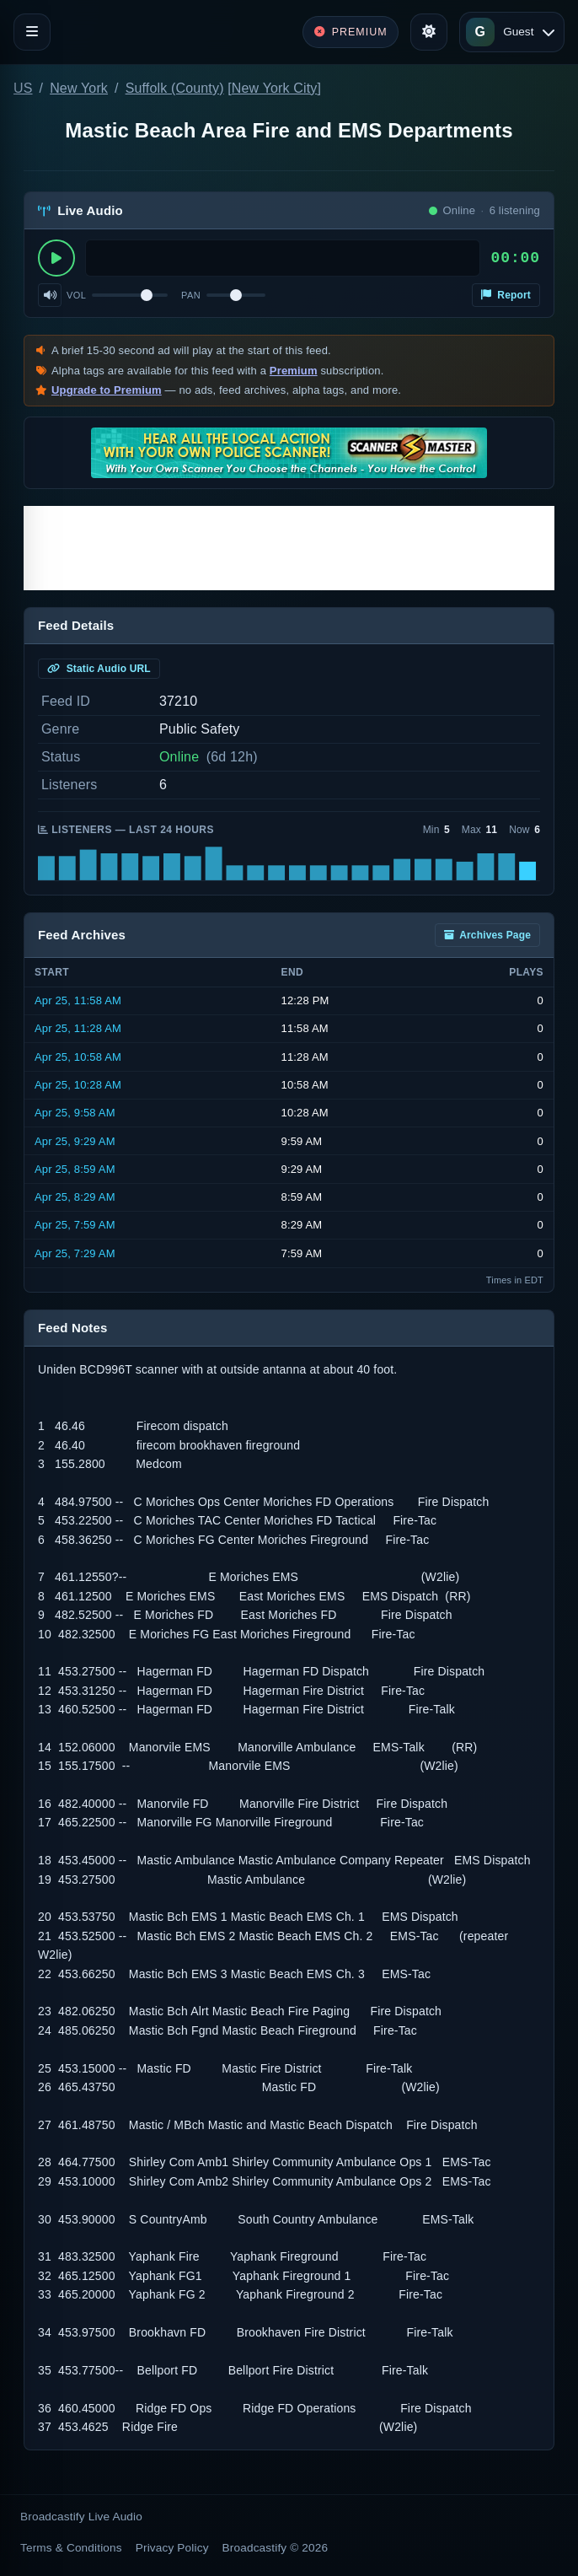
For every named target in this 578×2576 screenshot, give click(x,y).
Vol (76, 295)
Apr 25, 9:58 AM (75, 1112)
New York (79, 88)
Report (506, 295)
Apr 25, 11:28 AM (78, 1028)
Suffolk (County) (175, 88)
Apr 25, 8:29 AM (75, 1197)
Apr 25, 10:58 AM (78, 1057)
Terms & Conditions (71, 2547)
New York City (275, 88)
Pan (191, 295)
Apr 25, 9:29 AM (75, 1141)
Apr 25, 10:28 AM (78, 1084)
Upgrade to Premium (106, 390)
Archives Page (487, 935)
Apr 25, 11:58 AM (78, 1000)
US (23, 88)
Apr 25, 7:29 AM (75, 1253)
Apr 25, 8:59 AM (75, 1169)
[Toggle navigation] (32, 32)
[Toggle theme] (428, 32)
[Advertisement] (289, 548)
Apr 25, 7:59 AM (75, 1224)
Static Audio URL (99, 669)
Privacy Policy (172, 2547)
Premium (294, 370)
